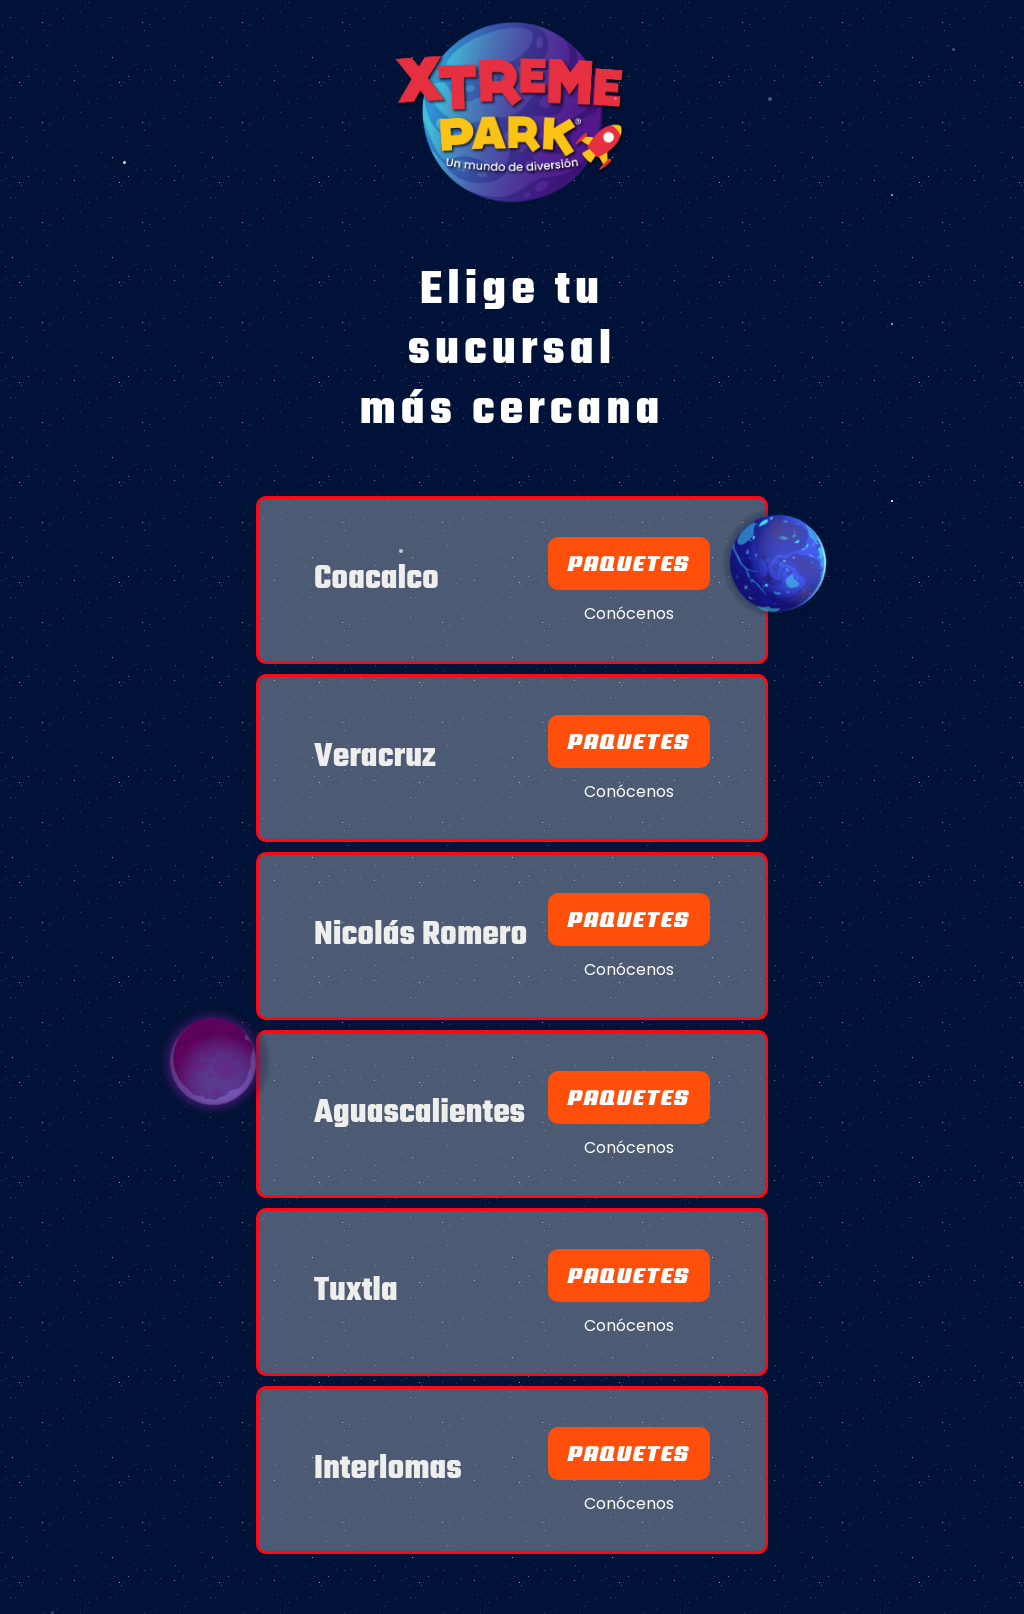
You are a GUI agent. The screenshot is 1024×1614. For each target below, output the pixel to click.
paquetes (629, 1097)
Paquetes (629, 563)
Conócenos (629, 614)
